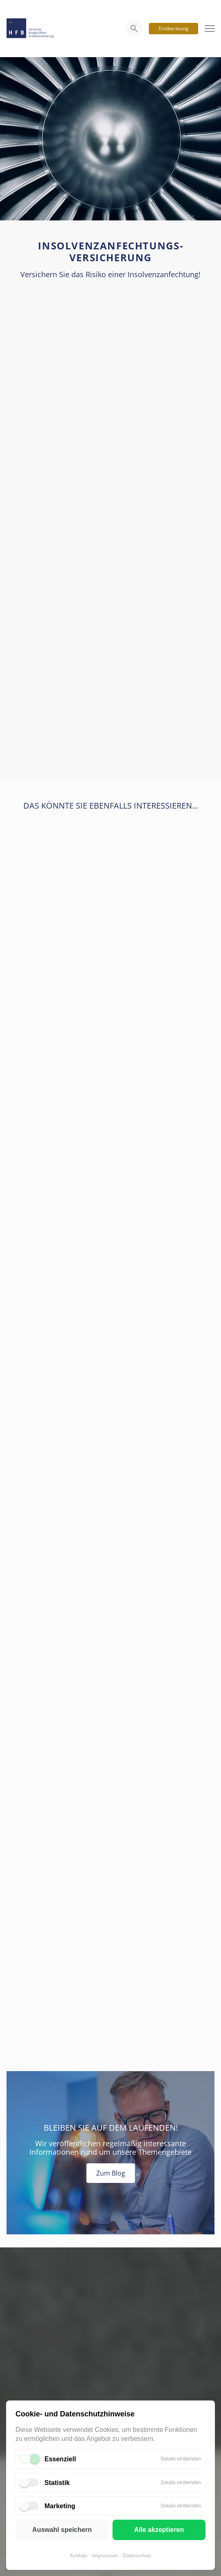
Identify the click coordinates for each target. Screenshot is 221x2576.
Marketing (59, 2506)
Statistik (57, 2482)
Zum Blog (110, 2173)
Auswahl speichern (62, 2529)
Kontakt (78, 2555)
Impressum (105, 2555)
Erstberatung (173, 28)
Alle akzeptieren (159, 2529)
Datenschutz (137, 2555)
